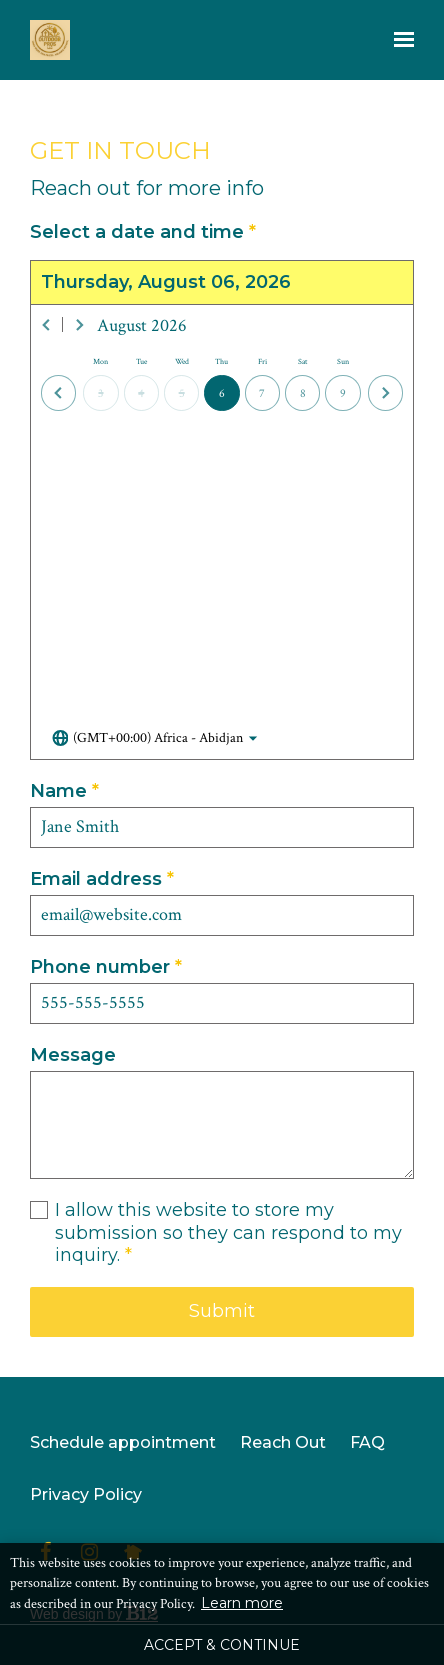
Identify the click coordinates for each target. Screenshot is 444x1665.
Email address (102, 879)
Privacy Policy (86, 1494)
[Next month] (79, 325)
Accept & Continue (222, 1645)
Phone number (106, 967)
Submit (222, 1311)
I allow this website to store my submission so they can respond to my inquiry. (228, 1233)
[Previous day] (58, 392)
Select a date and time (143, 232)
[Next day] (385, 392)
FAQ (367, 1442)
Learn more (242, 1603)
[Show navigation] (399, 40)
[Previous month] (47, 325)
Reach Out (283, 1442)
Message (73, 1055)
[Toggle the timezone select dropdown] (155, 739)
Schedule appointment (123, 1442)
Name (64, 791)
